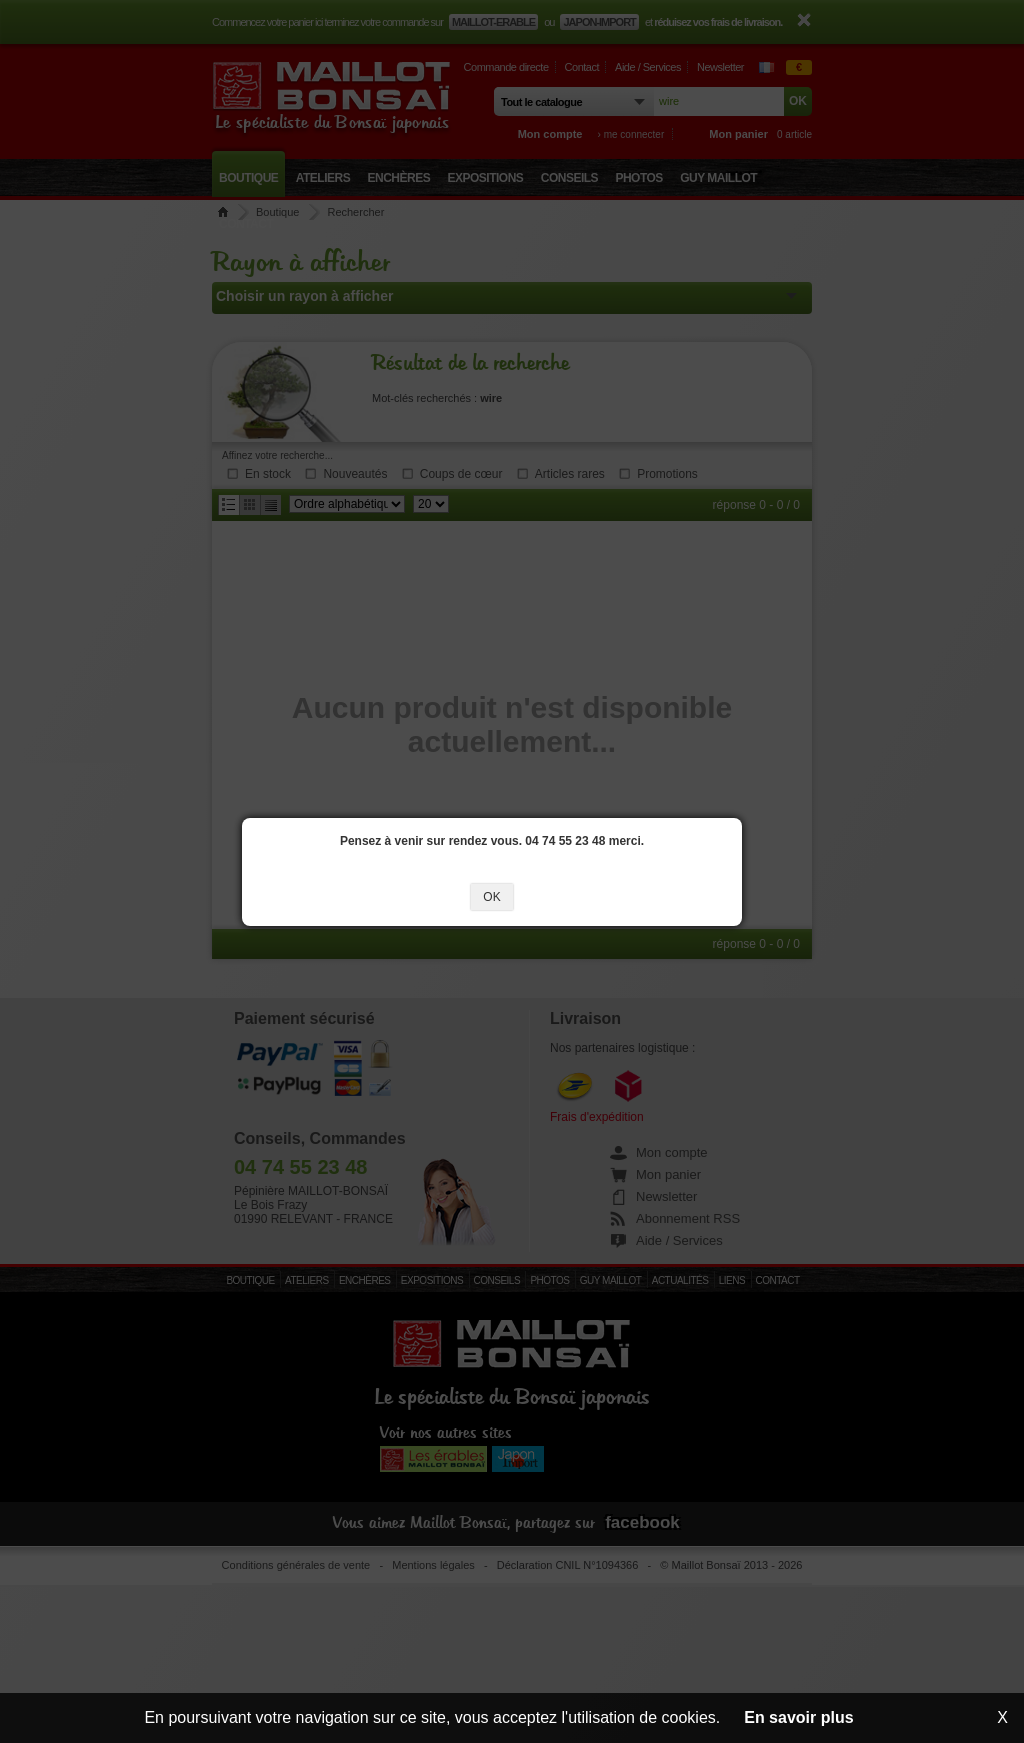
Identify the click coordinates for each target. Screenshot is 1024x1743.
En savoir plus (798, 1717)
